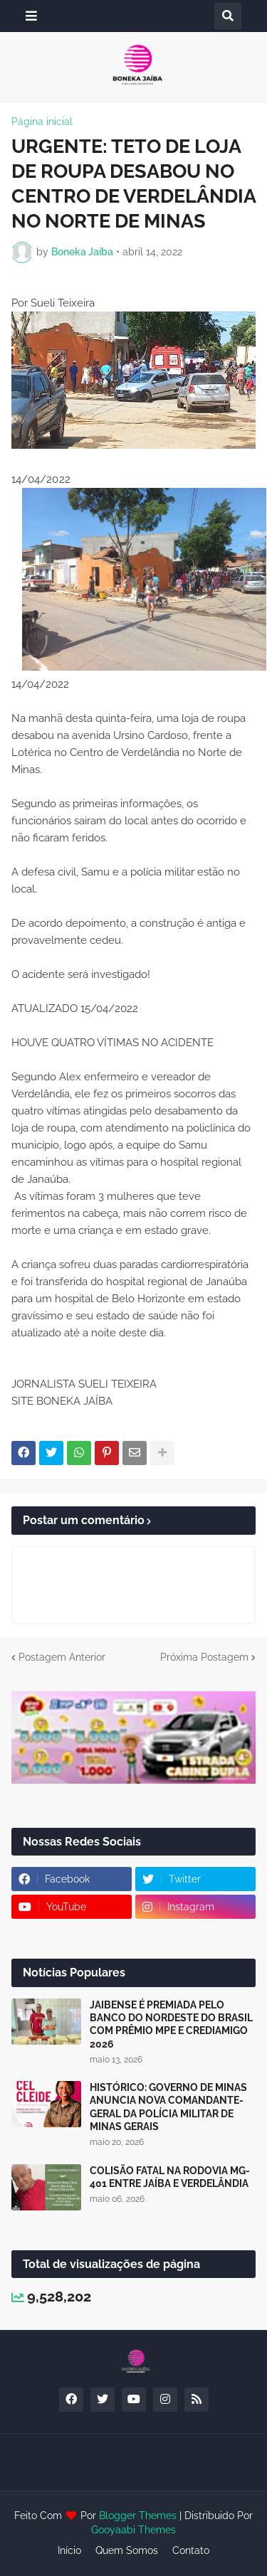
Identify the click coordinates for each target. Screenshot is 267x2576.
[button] (31, 16)
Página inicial (42, 122)
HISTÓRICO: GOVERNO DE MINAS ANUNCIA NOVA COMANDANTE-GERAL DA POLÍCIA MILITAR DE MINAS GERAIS (168, 2107)
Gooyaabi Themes (133, 2529)
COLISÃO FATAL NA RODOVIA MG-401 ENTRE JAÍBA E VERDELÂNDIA (170, 2177)
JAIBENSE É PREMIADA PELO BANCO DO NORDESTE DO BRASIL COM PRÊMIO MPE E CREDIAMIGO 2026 (171, 2024)
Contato (190, 2550)
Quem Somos (126, 2550)
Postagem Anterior (62, 1657)
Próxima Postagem (204, 1657)
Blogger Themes (138, 2515)
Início (69, 2550)
